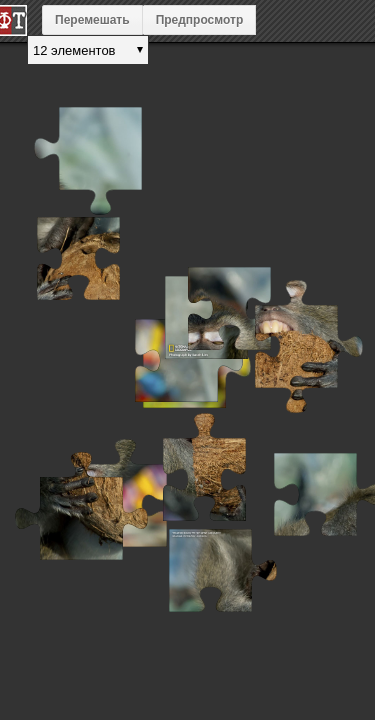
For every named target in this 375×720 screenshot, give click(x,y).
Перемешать (92, 20)
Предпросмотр (200, 20)
